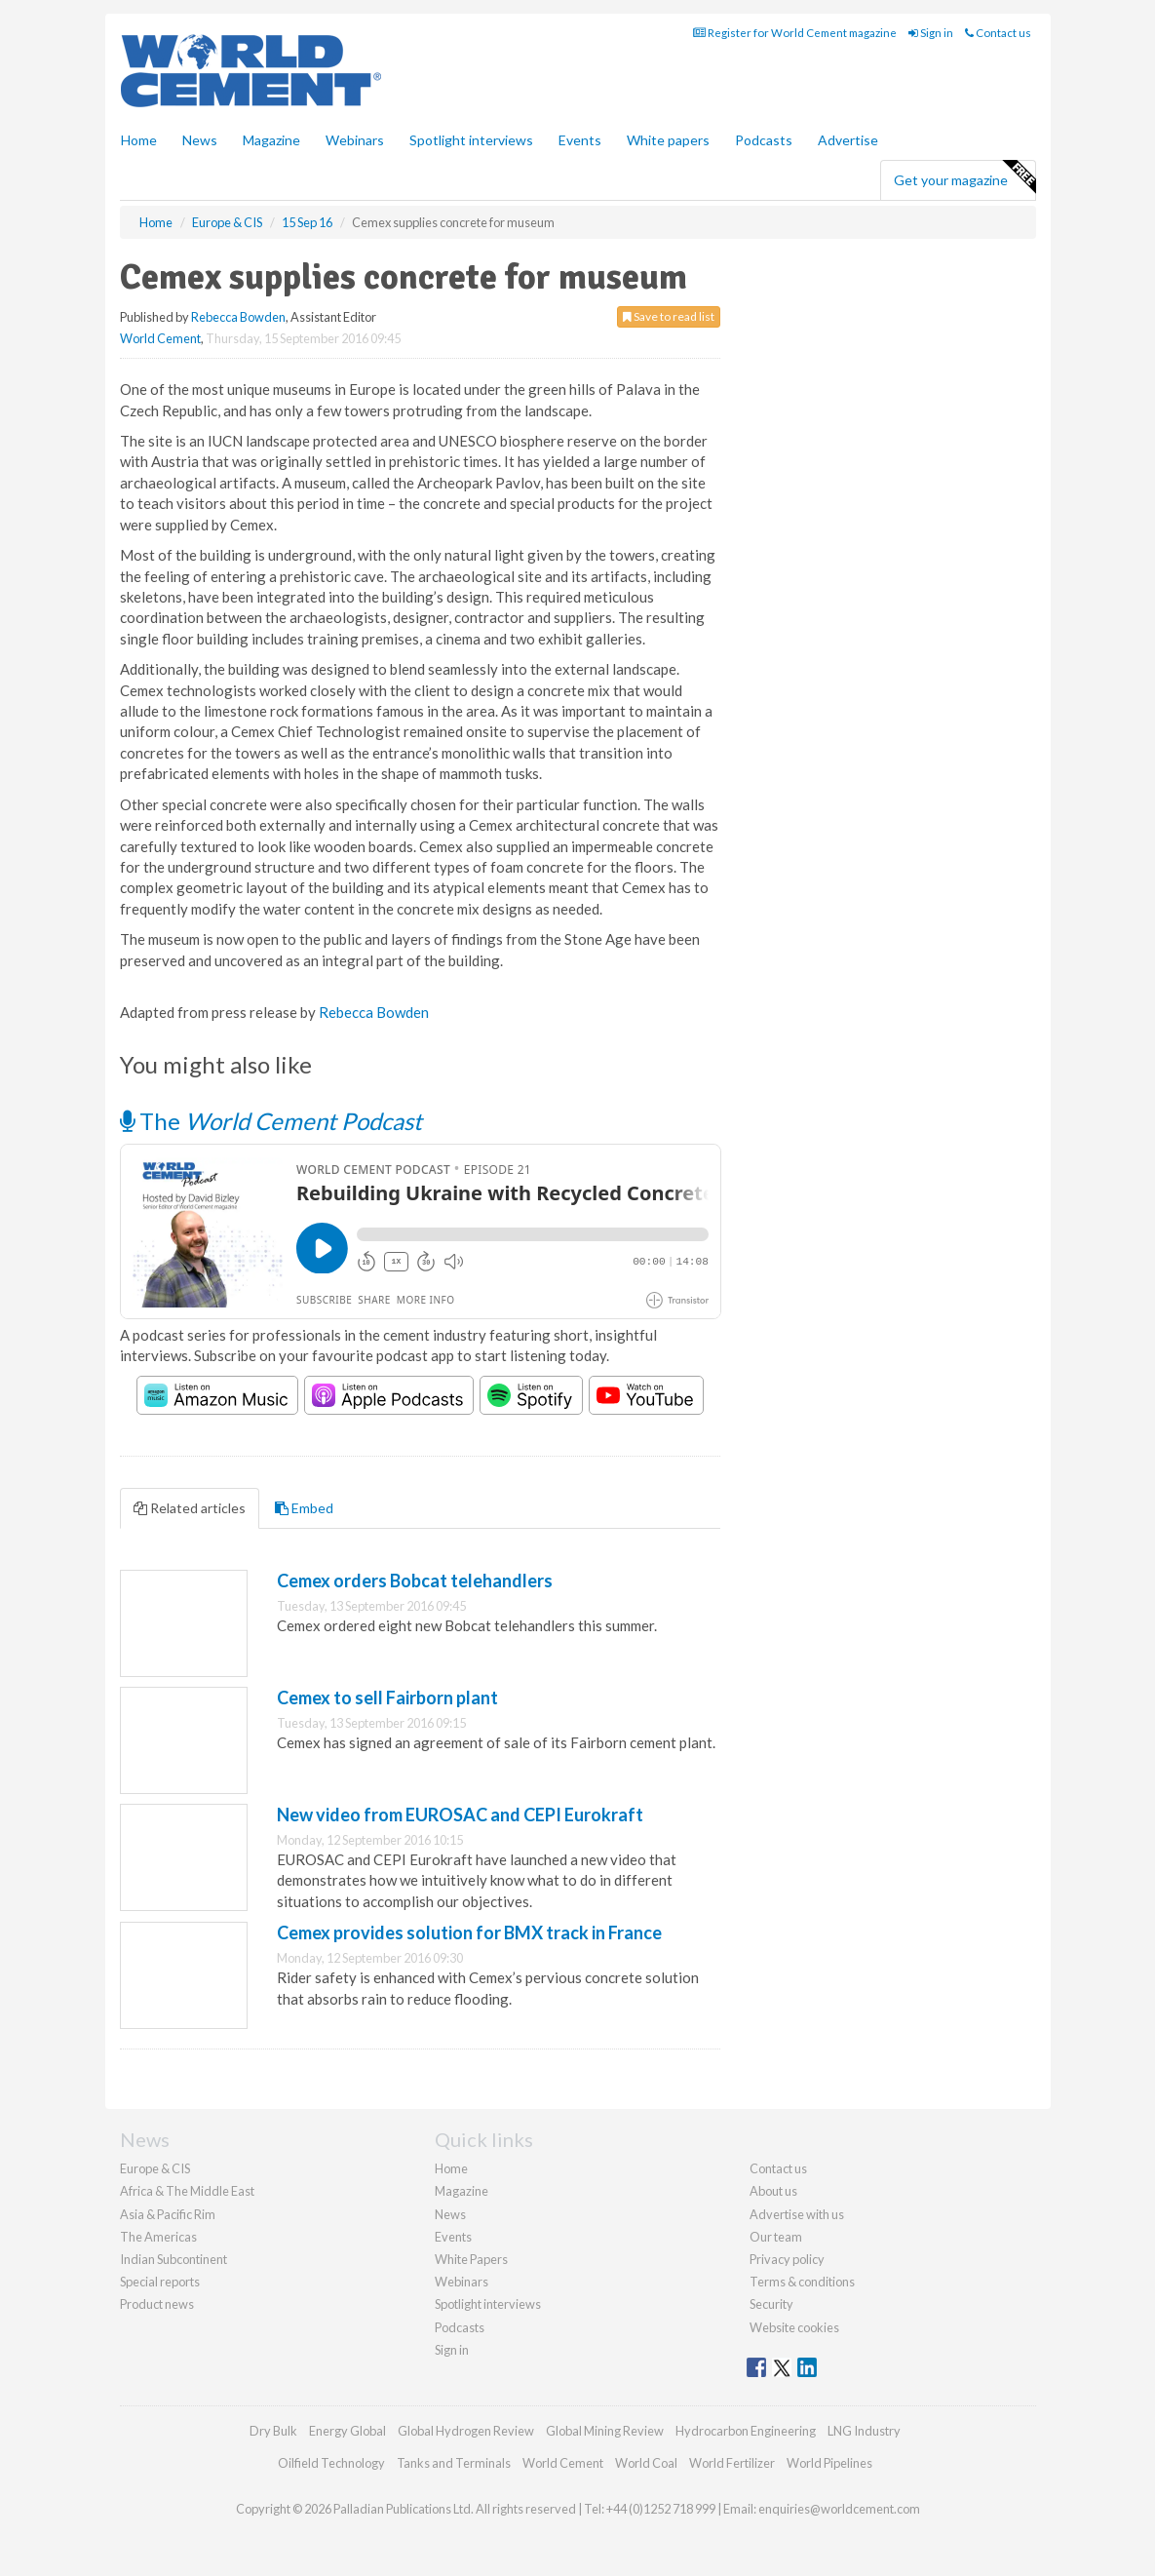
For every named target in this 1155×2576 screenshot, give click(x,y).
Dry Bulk (273, 2431)
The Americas (158, 2236)
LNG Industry (864, 2431)
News (450, 2214)
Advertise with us (797, 2214)
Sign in (930, 32)
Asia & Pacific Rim (167, 2214)
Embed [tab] (304, 1508)
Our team (776, 2236)
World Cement (160, 338)
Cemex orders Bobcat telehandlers (415, 1580)
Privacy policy (787, 2259)
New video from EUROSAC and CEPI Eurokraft (460, 1814)
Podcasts (763, 140)
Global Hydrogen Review (466, 2431)
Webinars (355, 140)
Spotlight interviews (471, 140)
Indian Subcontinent (173, 2259)
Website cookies (794, 2327)
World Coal (646, 2463)
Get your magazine (964, 177)
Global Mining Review (605, 2431)
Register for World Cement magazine (795, 32)
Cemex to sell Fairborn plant (387, 1697)
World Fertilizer (732, 2463)
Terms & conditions (802, 2281)
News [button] (199, 140)
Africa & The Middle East (187, 2191)
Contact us (998, 32)
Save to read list (668, 316)
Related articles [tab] (190, 1508)
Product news (157, 2304)
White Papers (471, 2259)
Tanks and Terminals (454, 2463)
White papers (668, 140)
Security (771, 2304)
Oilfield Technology (331, 2463)
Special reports (160, 2281)
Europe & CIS (155, 2168)
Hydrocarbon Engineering (745, 2431)
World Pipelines (829, 2463)
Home (139, 140)
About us (773, 2191)
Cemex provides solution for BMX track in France (469, 1932)
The (271, 1121)
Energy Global (347, 2431)
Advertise (848, 140)
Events (579, 140)
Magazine (271, 140)
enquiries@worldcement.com (839, 2509)
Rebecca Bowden (238, 317)
